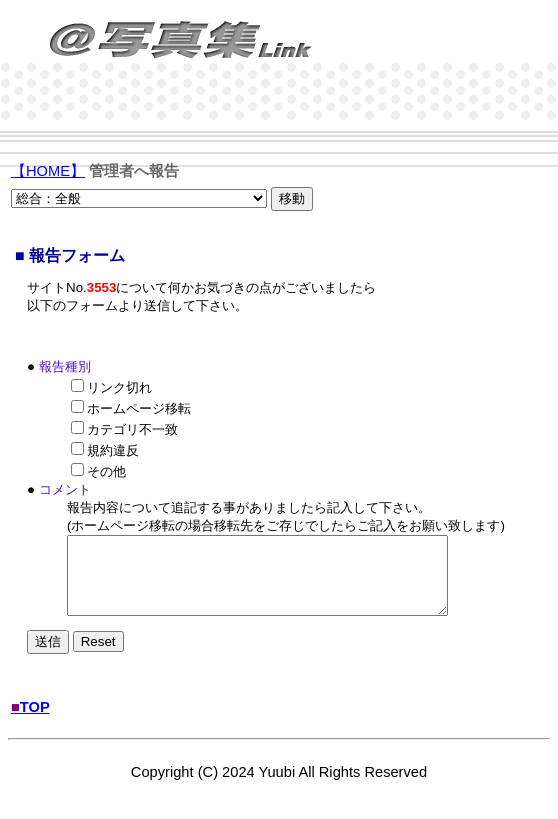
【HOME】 (48, 171)
